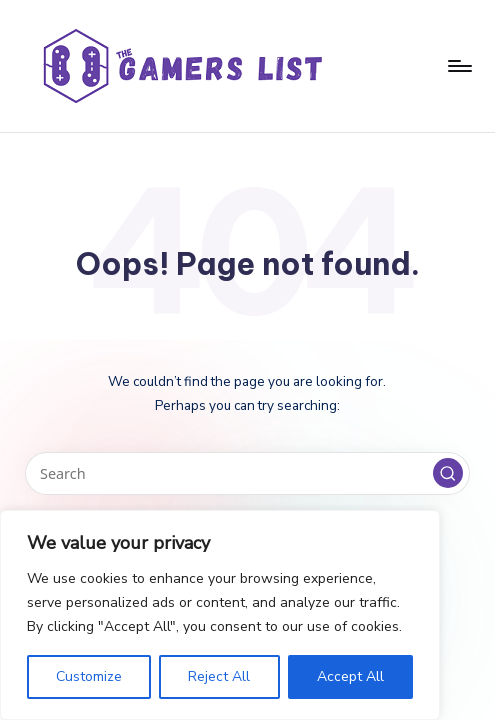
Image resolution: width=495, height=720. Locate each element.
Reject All (219, 676)
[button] (448, 473)
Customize (89, 676)
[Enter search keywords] (247, 473)
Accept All (350, 676)
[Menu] (458, 66)
